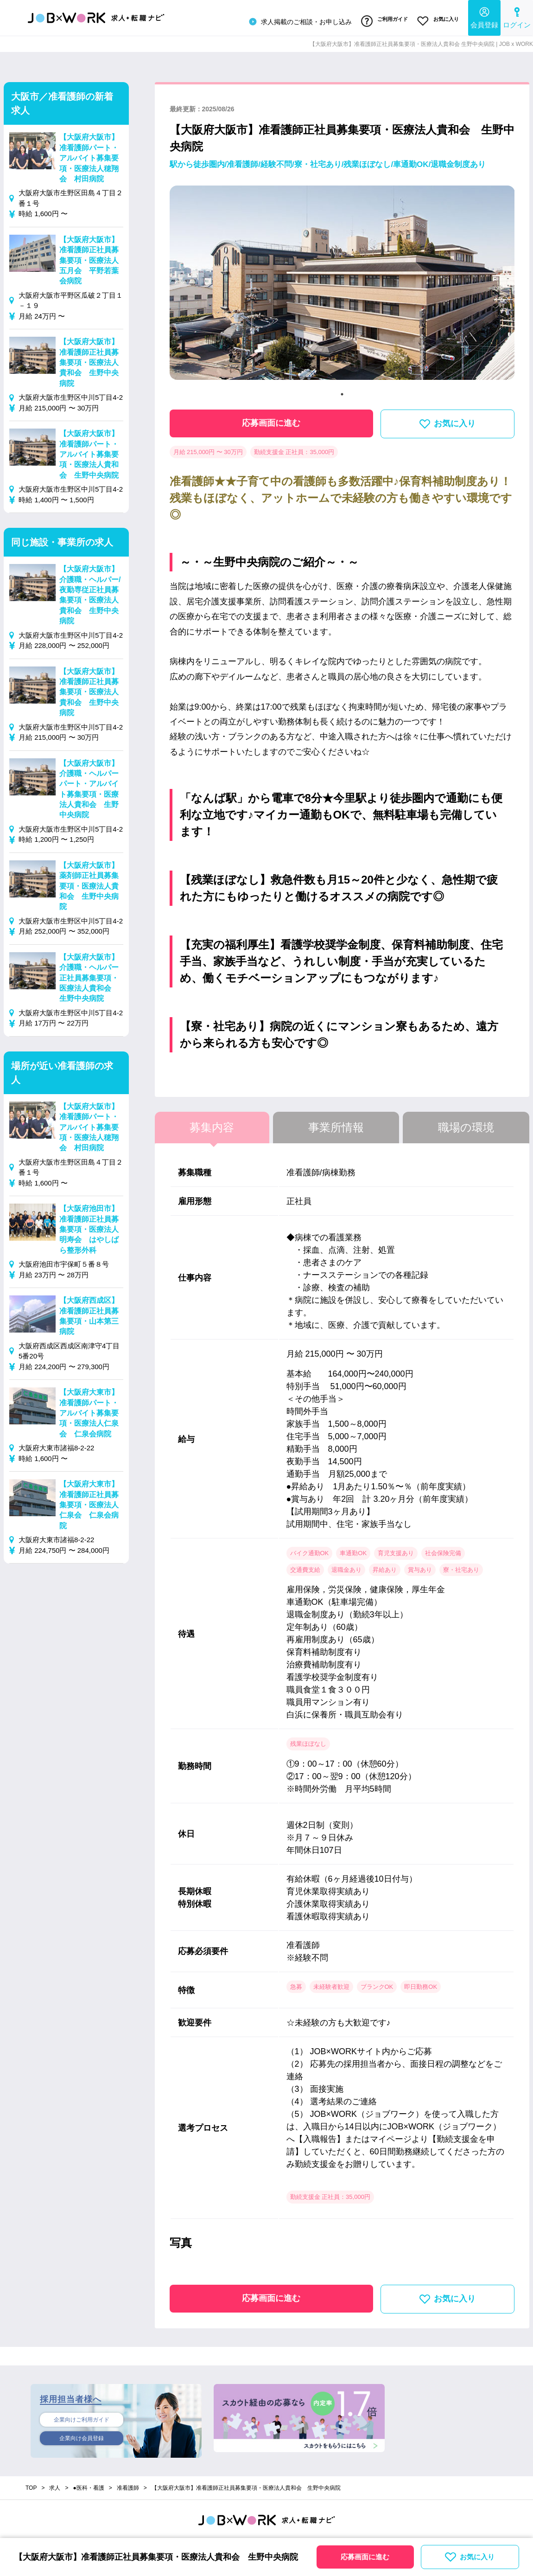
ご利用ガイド (380, 20)
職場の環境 (466, 1124)
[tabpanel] (342, 283)
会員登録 (484, 16)
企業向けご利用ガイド (81, 2416)
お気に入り (437, 20)
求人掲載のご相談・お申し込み (293, 20)
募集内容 (212, 1124)
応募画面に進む (271, 419)
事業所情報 (336, 1124)
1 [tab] (342, 391)
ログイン (517, 16)
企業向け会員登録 (82, 2436)
